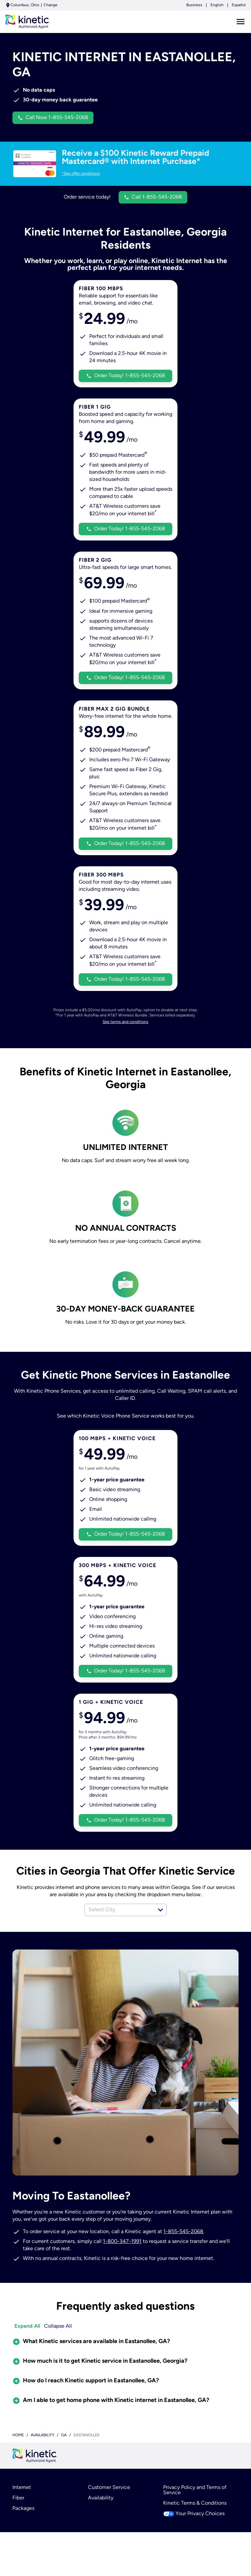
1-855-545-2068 (182, 2247)
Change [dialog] (50, 5)
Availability (100, 2517)
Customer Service (109, 2505)
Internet (21, 2505)
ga (65, 2452)
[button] (160, 1924)
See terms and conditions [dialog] (125, 1036)
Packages (23, 2528)
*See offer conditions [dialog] (80, 173)
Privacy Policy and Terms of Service (194, 2508)
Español (239, 5)
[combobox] (118, 1924)
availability (43, 2452)
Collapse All (57, 2342)
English (217, 5)
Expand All (27, 2342)
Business (195, 5)
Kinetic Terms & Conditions (194, 2523)
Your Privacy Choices (194, 2534)
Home (18, 2452)
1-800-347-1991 (122, 2257)
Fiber (18, 2517)
